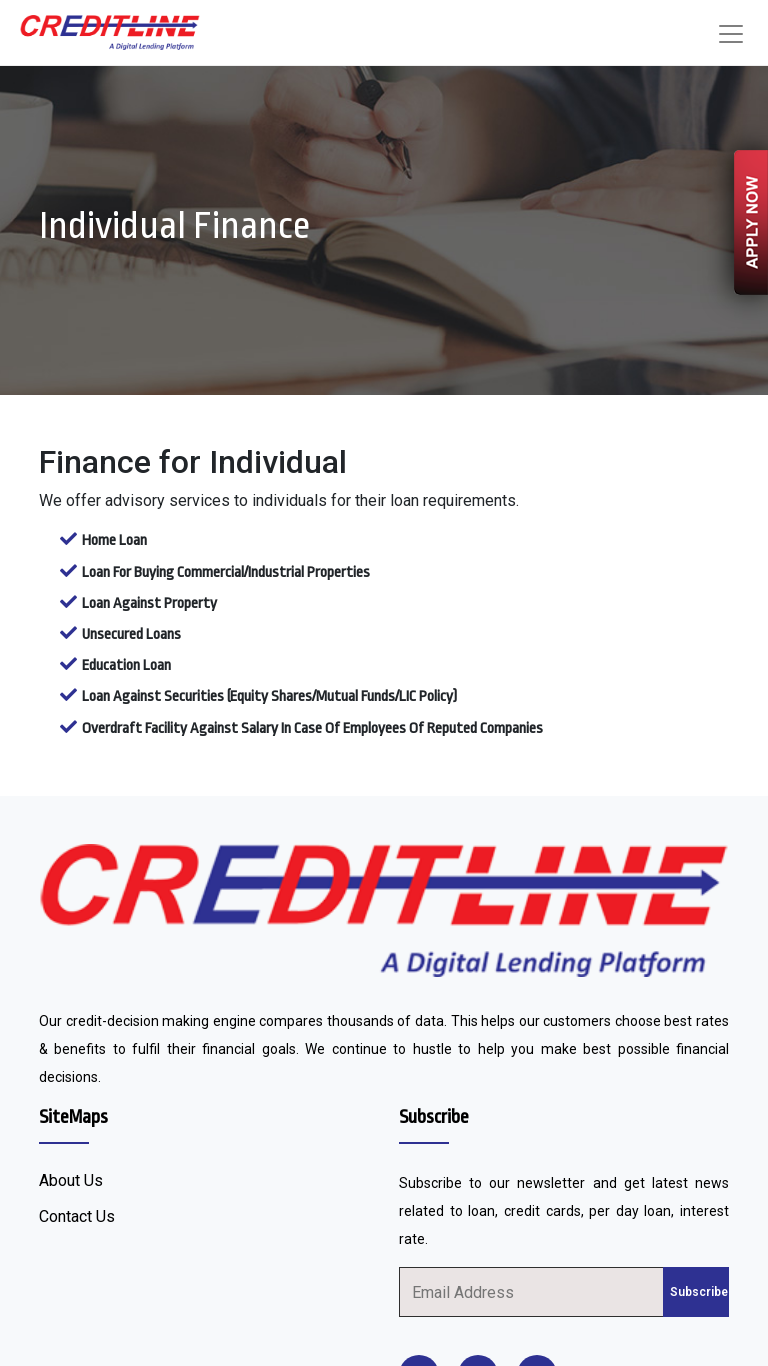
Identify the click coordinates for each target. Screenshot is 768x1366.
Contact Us (77, 1216)
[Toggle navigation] (731, 34)
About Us (71, 1180)
